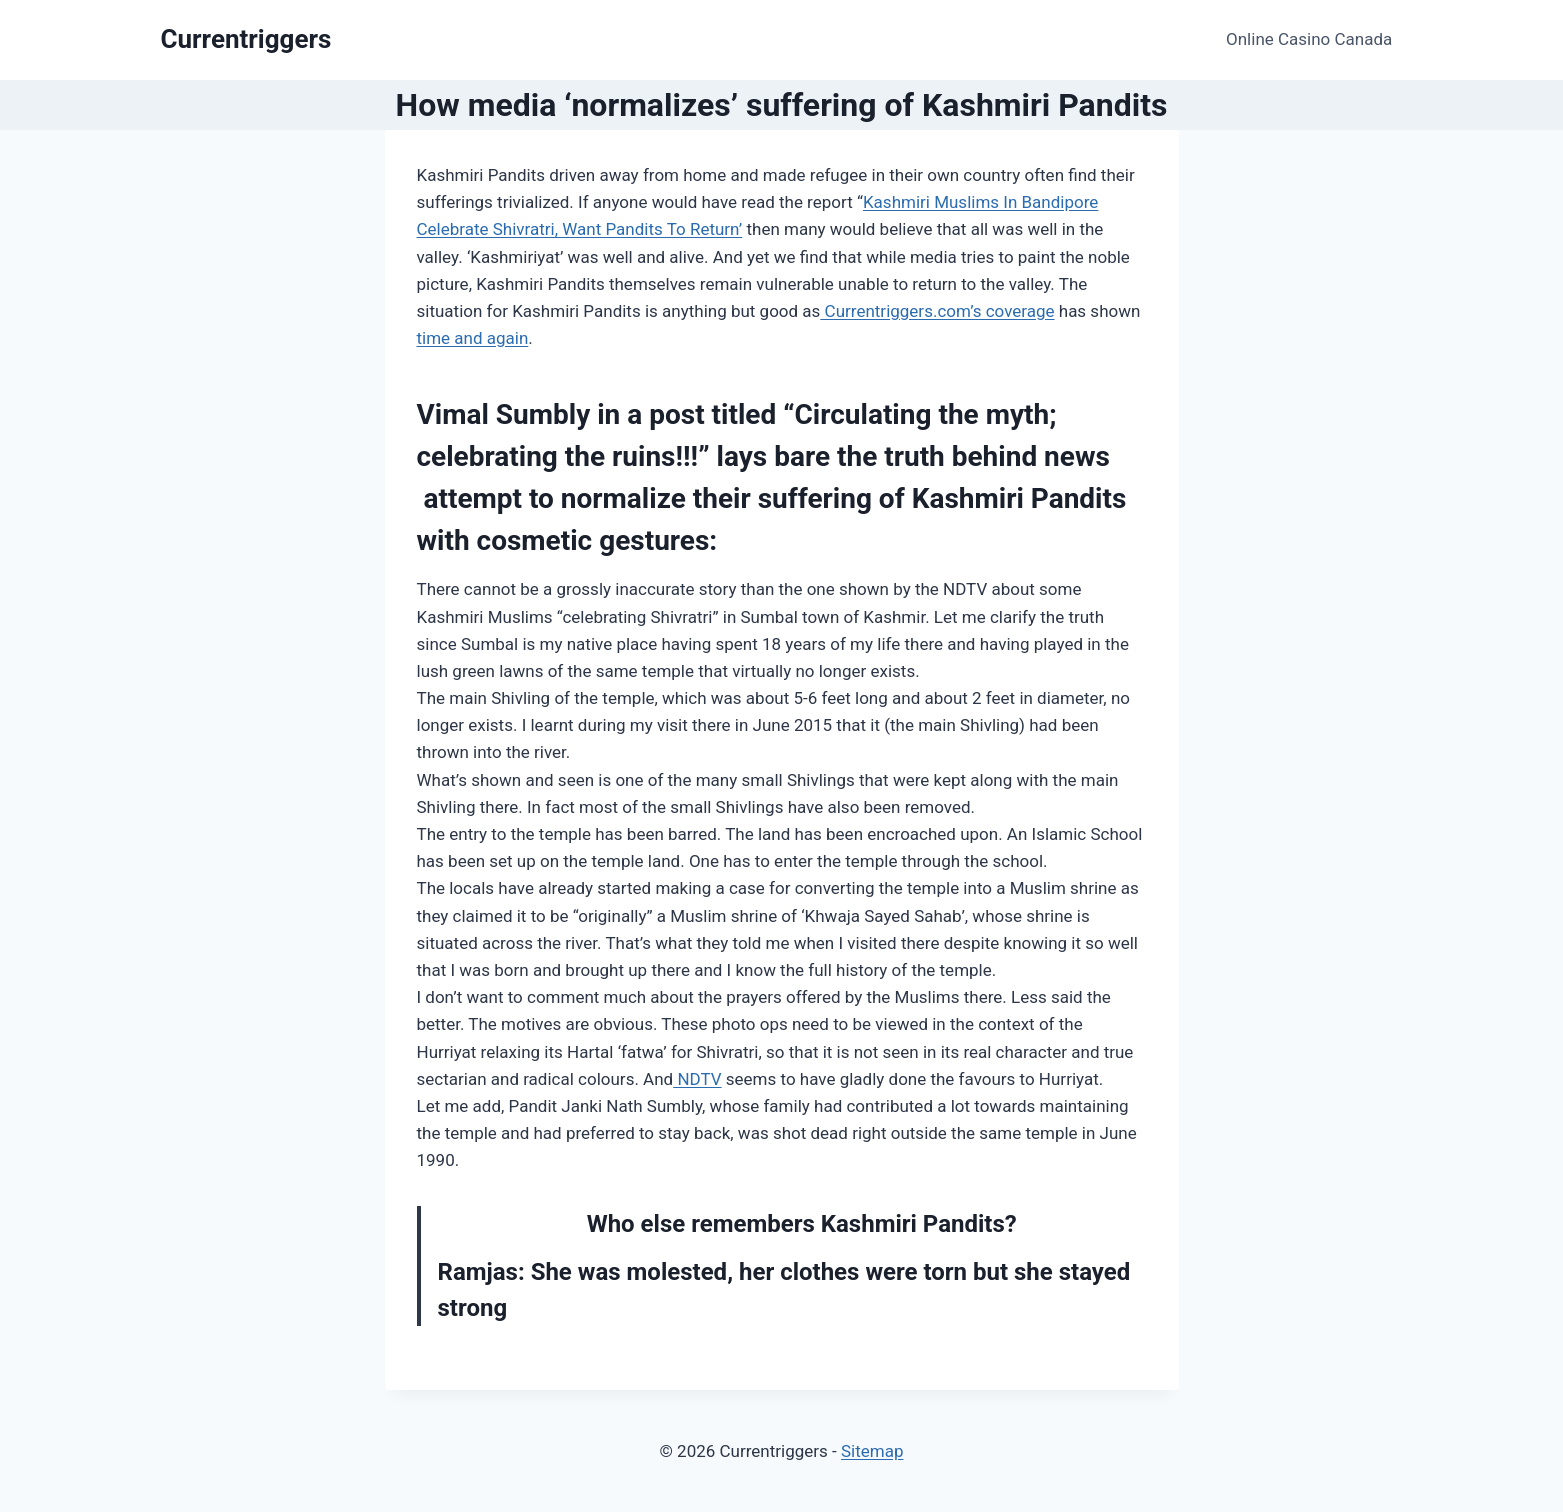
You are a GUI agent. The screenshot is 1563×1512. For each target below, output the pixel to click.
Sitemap (872, 1451)
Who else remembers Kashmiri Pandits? (802, 1224)
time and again (473, 338)
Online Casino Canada (1309, 39)
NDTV (697, 1079)
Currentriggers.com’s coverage (937, 311)
